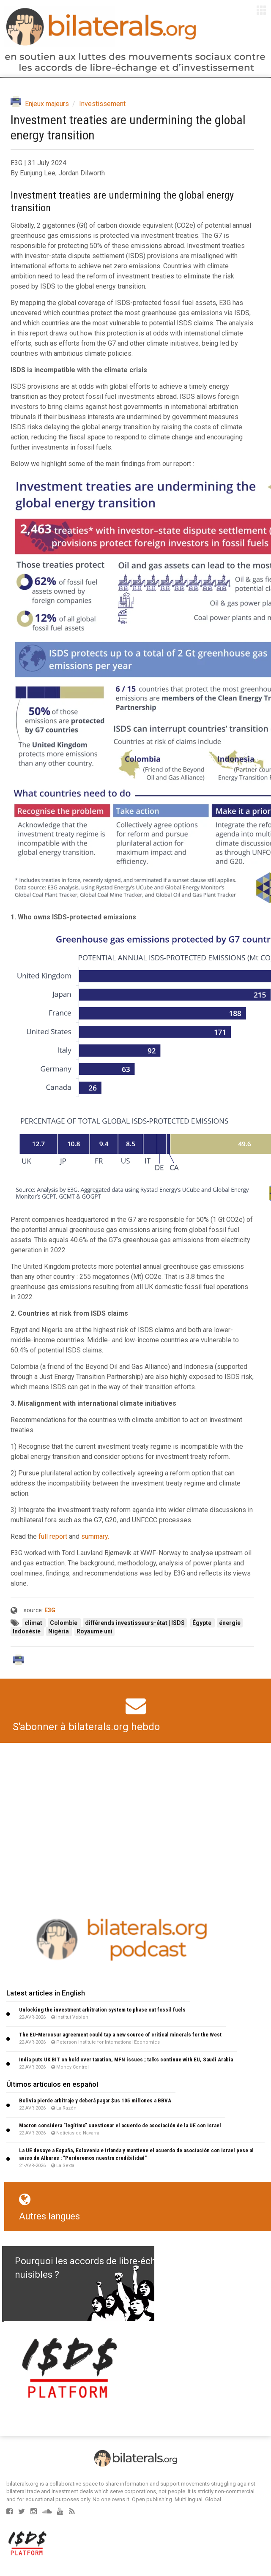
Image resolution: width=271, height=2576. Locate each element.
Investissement (102, 104)
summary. (95, 1536)
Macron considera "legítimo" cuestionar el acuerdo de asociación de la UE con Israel (120, 2125)
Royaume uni (94, 1631)
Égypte (202, 1622)
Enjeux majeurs (47, 104)
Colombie (64, 1622)
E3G (49, 1610)
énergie (230, 1622)
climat (34, 1622)
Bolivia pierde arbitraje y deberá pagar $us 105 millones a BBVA (95, 2100)
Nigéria (59, 1631)
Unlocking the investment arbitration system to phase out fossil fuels (102, 2009)
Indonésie (27, 1631)
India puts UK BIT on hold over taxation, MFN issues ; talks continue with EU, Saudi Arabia (126, 2059)
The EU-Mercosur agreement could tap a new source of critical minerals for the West (120, 2034)
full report (52, 1536)
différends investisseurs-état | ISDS (135, 1622)
